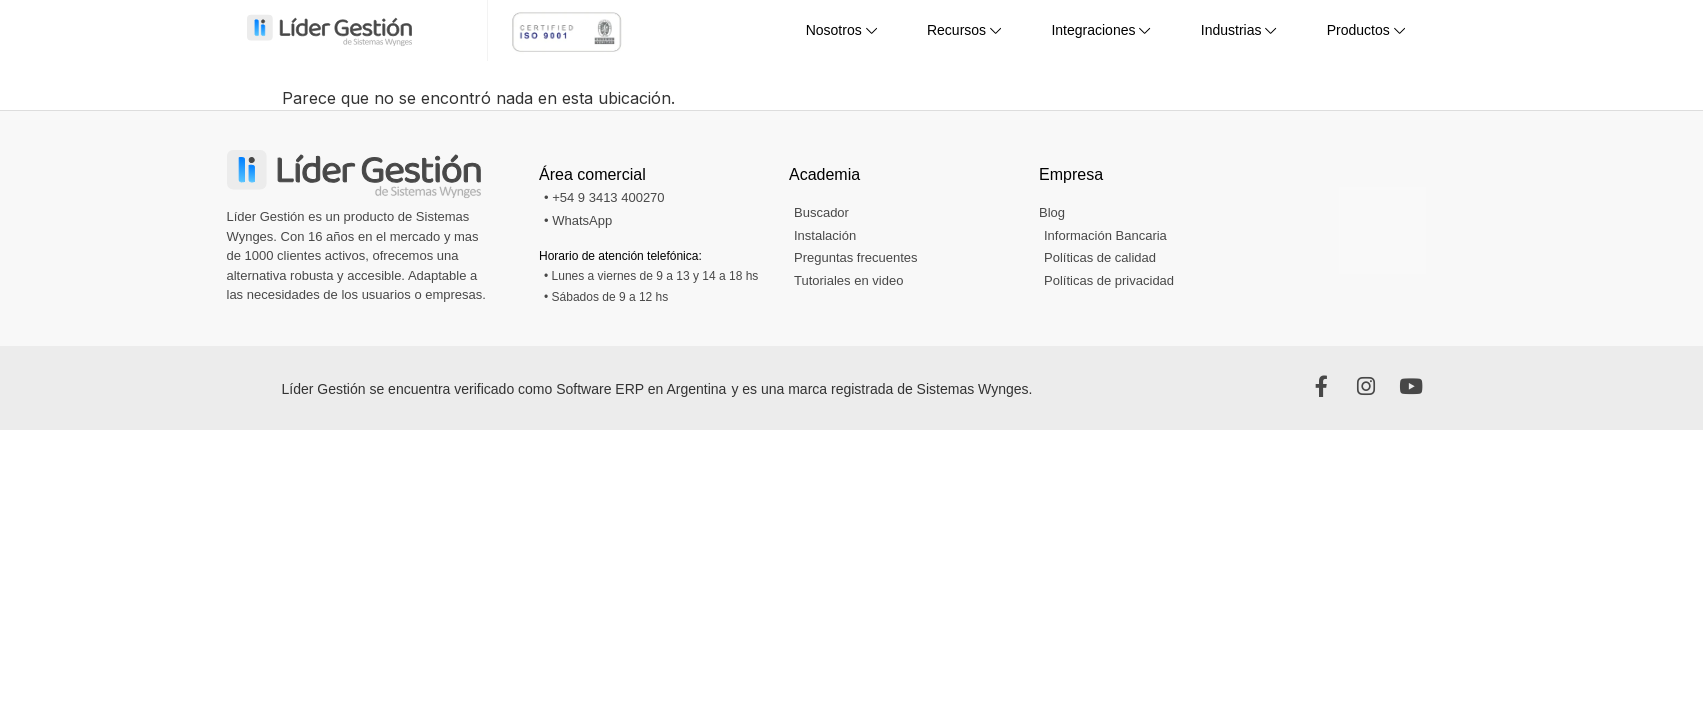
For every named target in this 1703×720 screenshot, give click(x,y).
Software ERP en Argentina (641, 389)
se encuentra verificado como (462, 389)
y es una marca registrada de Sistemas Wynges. (881, 389)
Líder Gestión (326, 389)
